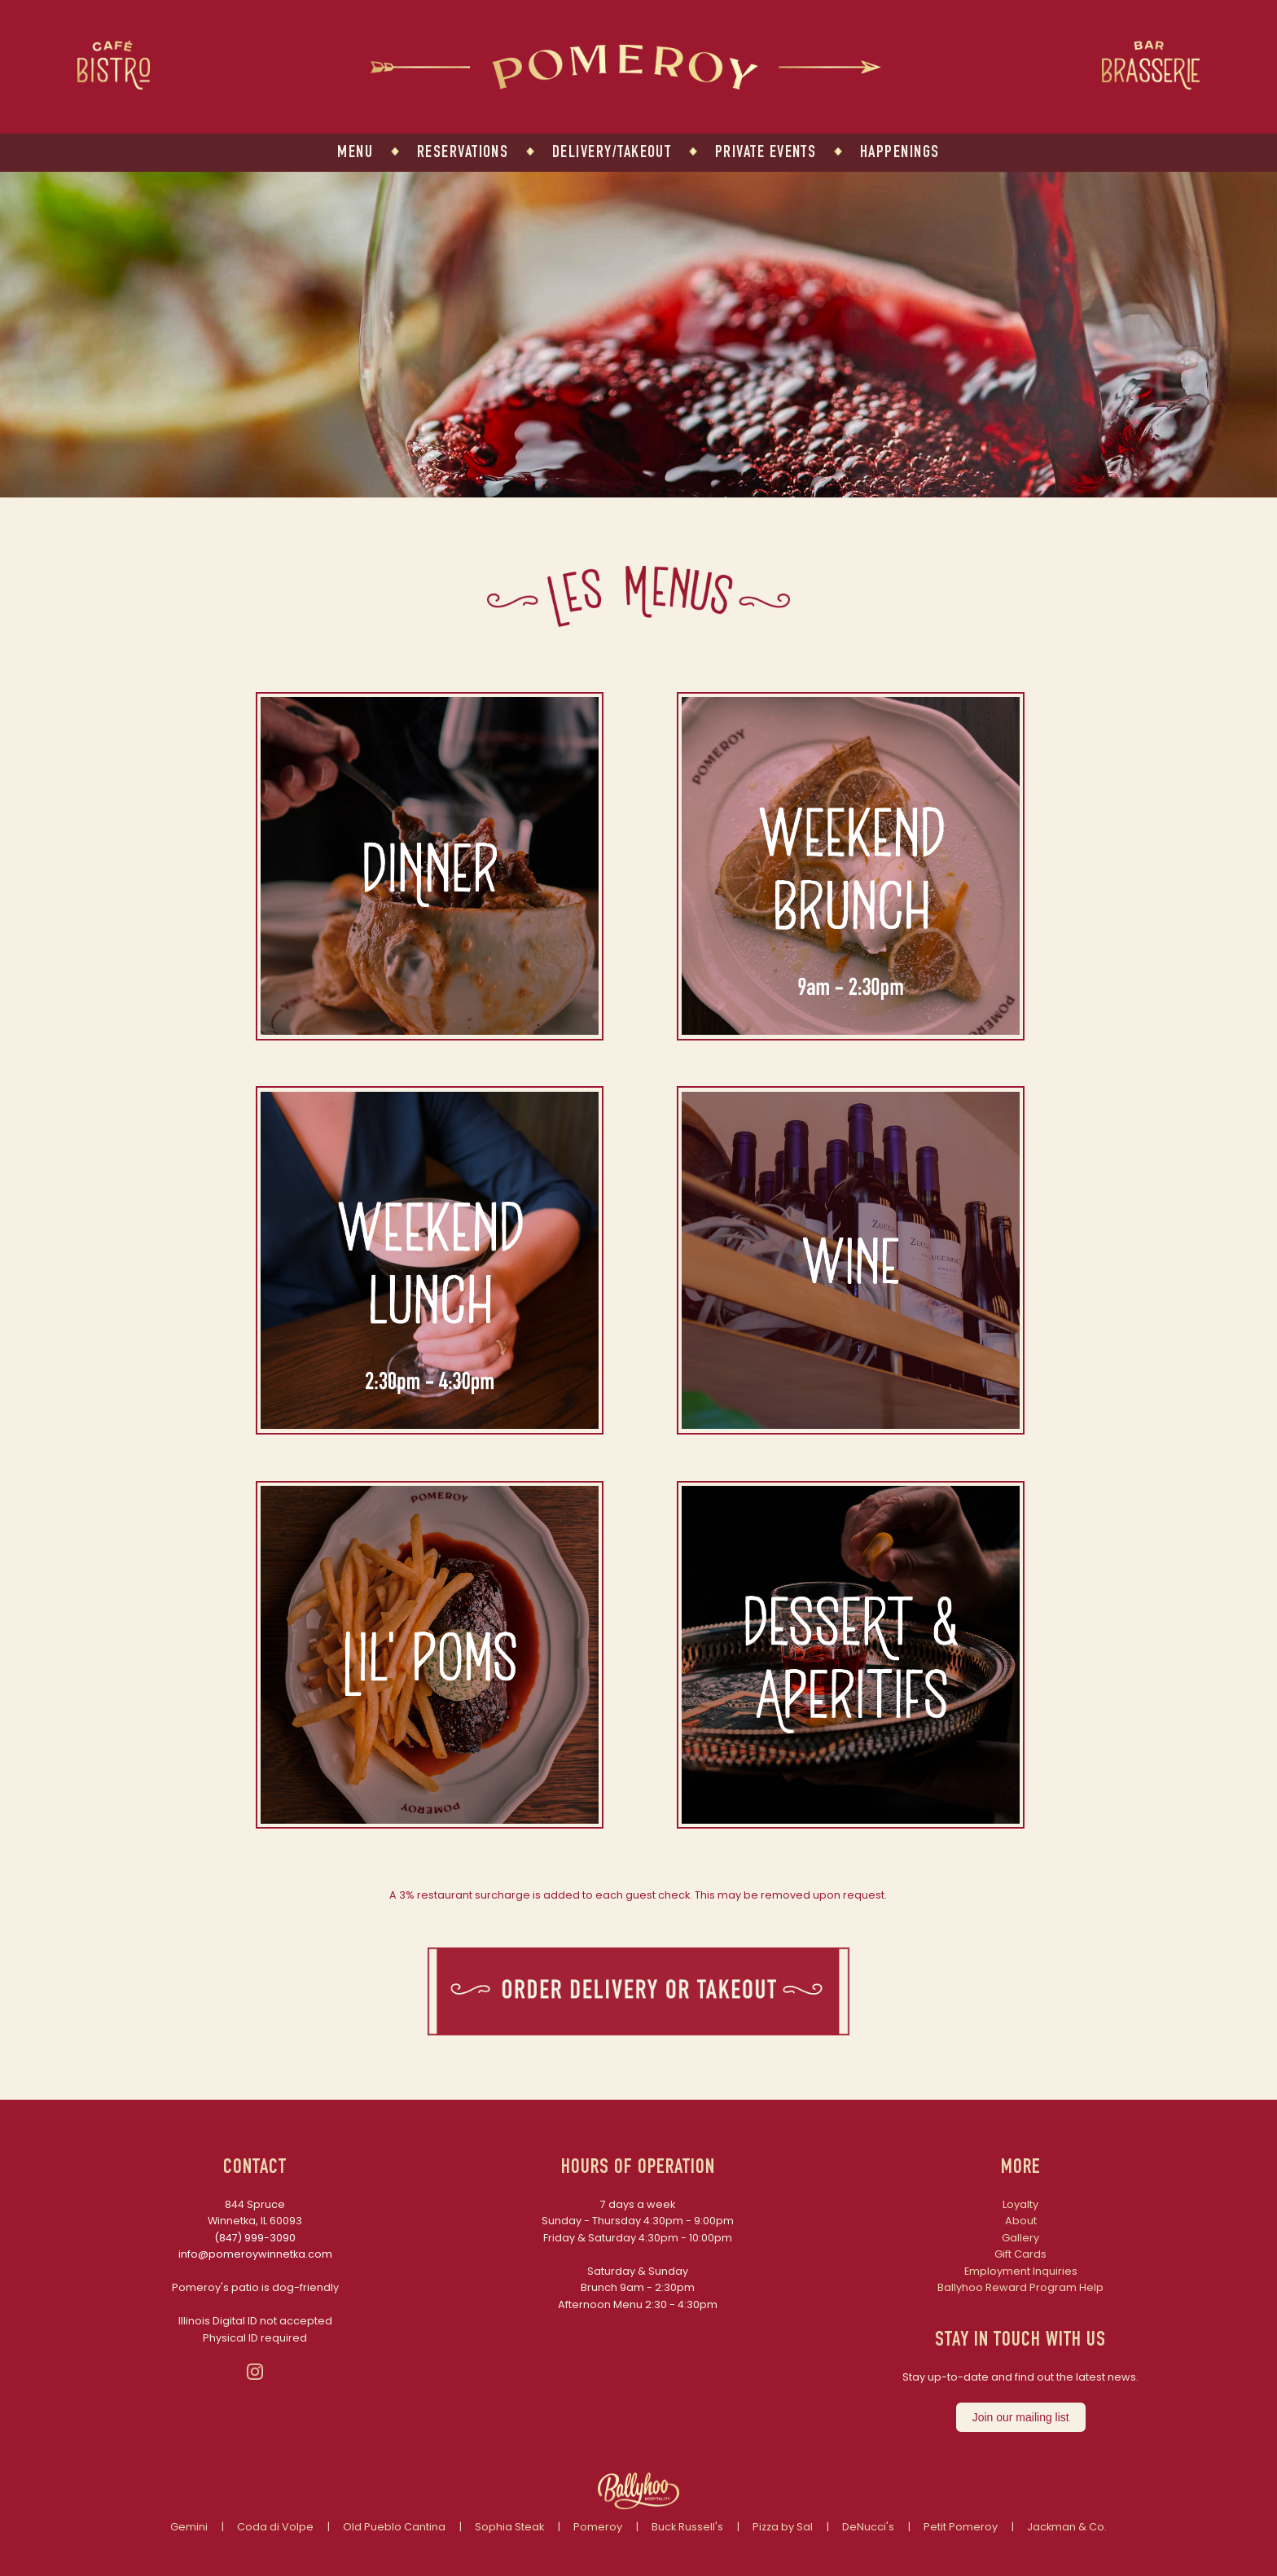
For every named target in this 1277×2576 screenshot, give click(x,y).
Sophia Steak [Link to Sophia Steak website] (509, 2527)
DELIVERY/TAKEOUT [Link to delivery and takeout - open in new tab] (611, 153)
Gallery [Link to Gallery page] (1020, 2238)
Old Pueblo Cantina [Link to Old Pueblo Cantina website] (394, 2527)
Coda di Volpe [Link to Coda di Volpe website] (275, 2527)
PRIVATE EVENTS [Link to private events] (765, 153)
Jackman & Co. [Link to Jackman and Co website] (1067, 2527)
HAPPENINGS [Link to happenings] (900, 153)
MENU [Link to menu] (355, 153)
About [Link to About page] (1021, 2221)
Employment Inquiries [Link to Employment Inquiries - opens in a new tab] (1020, 2271)
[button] (429, 1036)
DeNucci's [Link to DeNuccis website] (868, 2527)
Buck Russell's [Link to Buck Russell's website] (687, 2527)
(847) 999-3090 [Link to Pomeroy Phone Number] (255, 2238)
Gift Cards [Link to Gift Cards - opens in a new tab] (1020, 2254)
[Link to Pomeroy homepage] (626, 85)
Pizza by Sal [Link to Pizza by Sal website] (783, 2527)
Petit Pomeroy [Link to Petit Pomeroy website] (961, 2527)
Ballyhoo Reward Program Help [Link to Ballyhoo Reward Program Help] (1020, 2287)
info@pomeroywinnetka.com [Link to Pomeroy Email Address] (255, 2254)
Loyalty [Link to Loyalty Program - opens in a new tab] (1020, 2204)
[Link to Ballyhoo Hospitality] (638, 2505)
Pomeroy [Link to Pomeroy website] (597, 2527)
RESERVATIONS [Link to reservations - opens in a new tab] (462, 153)
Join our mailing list (1020, 2417)
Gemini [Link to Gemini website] (189, 2527)
